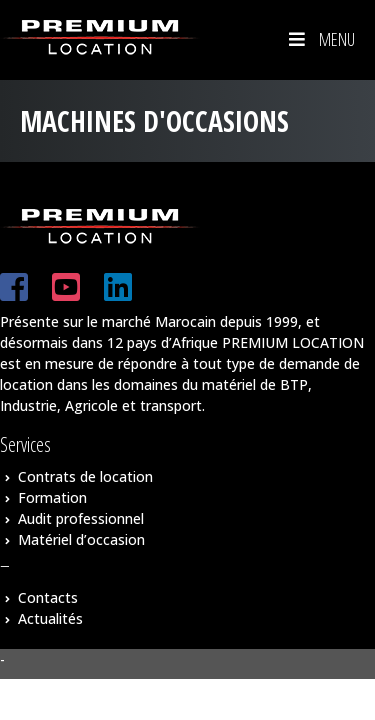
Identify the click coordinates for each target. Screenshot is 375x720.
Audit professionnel (81, 518)
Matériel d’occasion (81, 539)
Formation (52, 497)
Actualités (50, 618)
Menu (320, 39)
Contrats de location (85, 476)
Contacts (48, 597)
